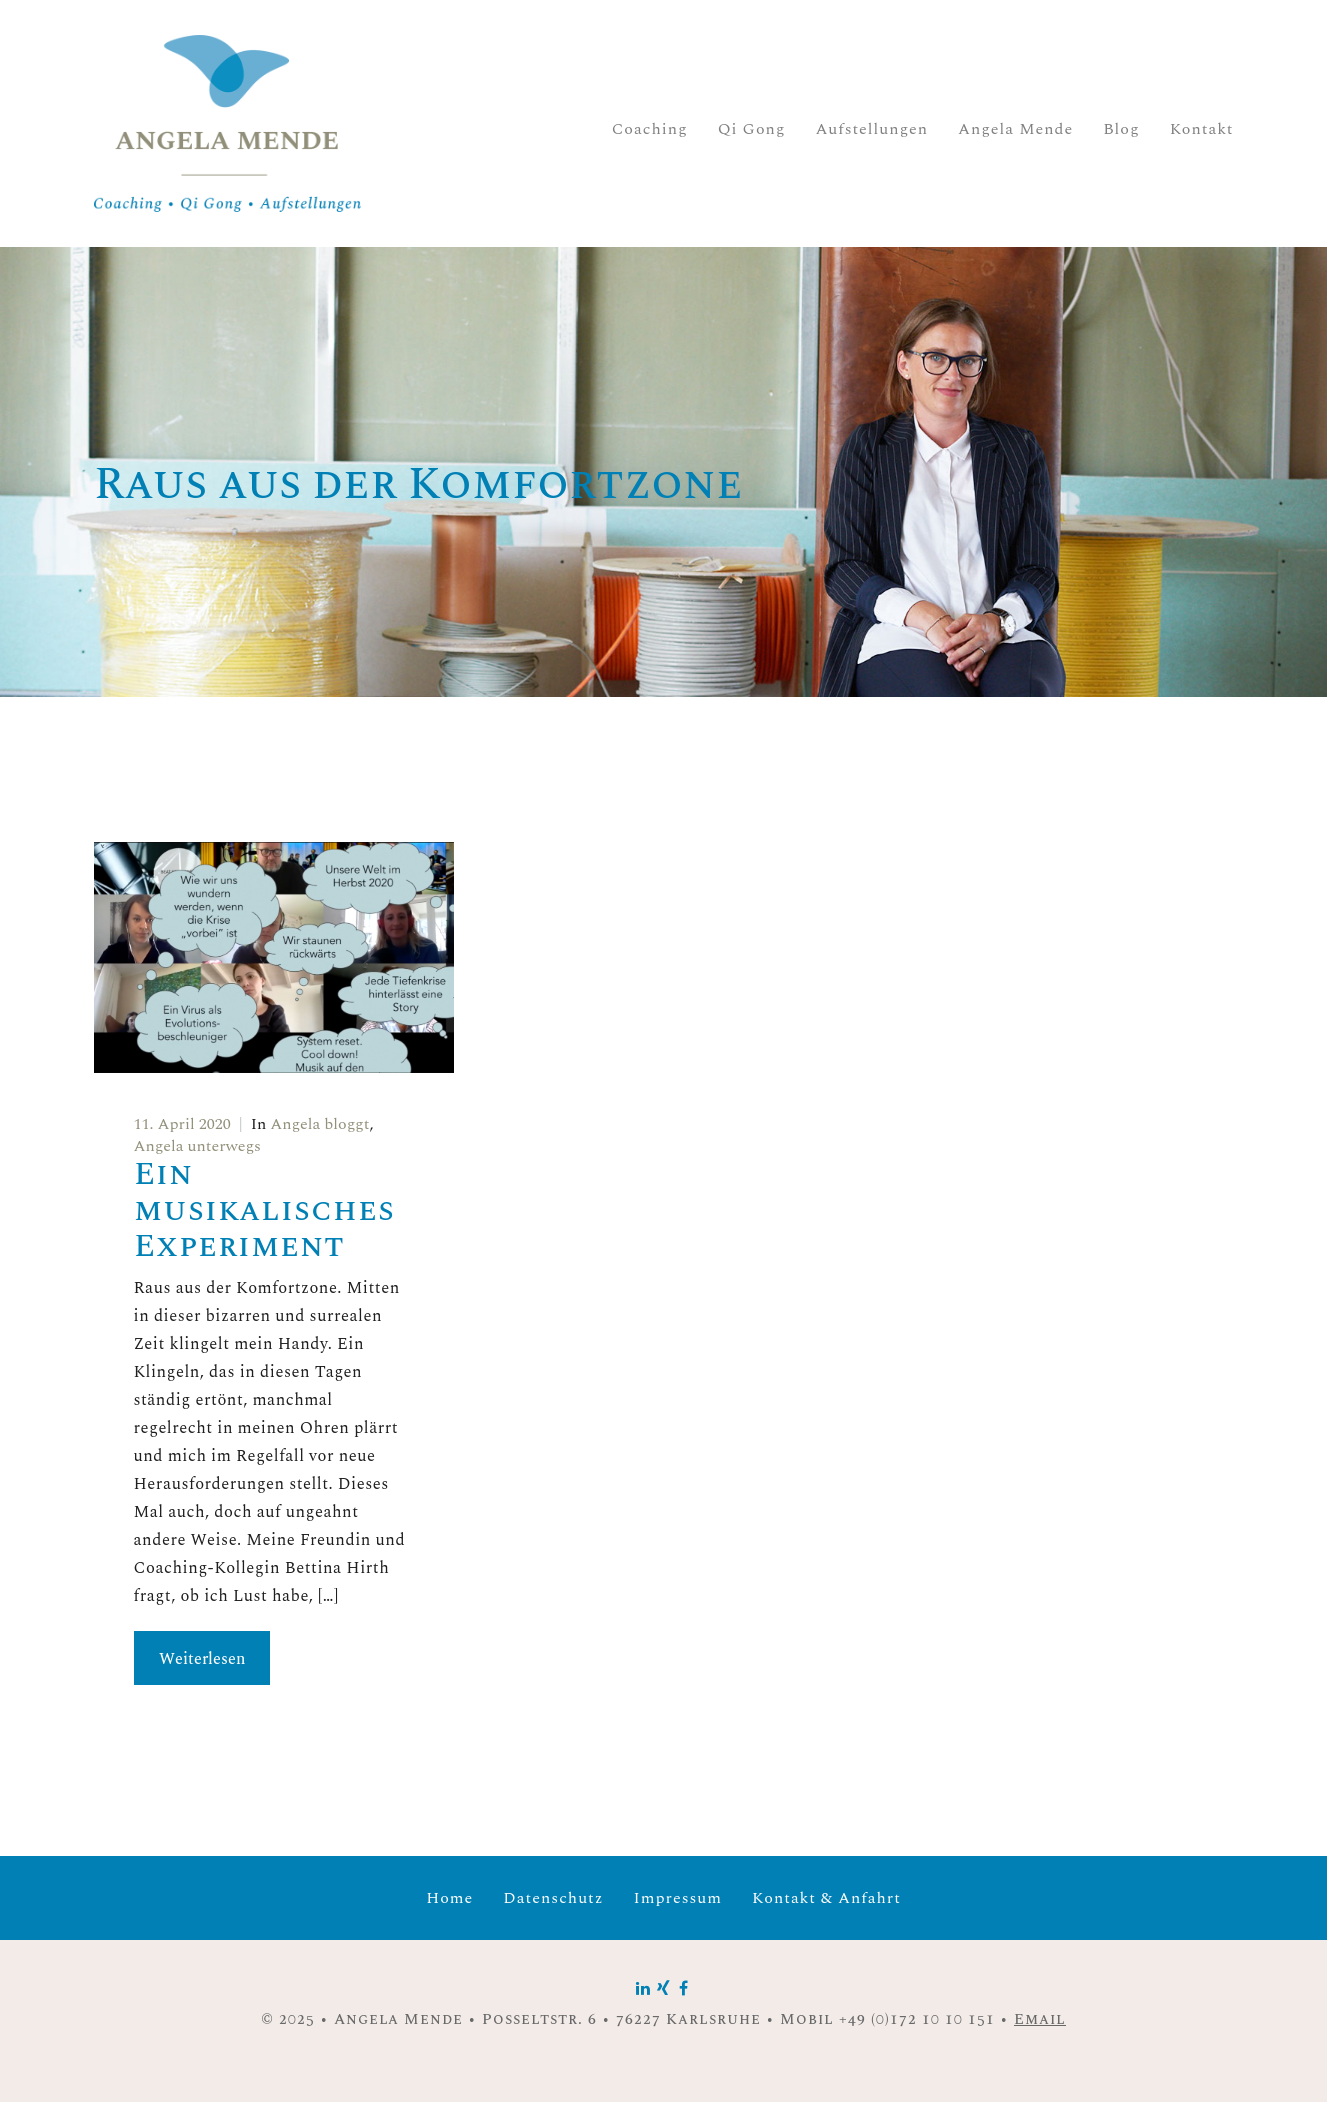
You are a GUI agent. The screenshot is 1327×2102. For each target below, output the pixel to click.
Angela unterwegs (197, 1146)
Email (1040, 2019)
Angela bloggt (319, 1124)
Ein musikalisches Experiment (264, 1210)
